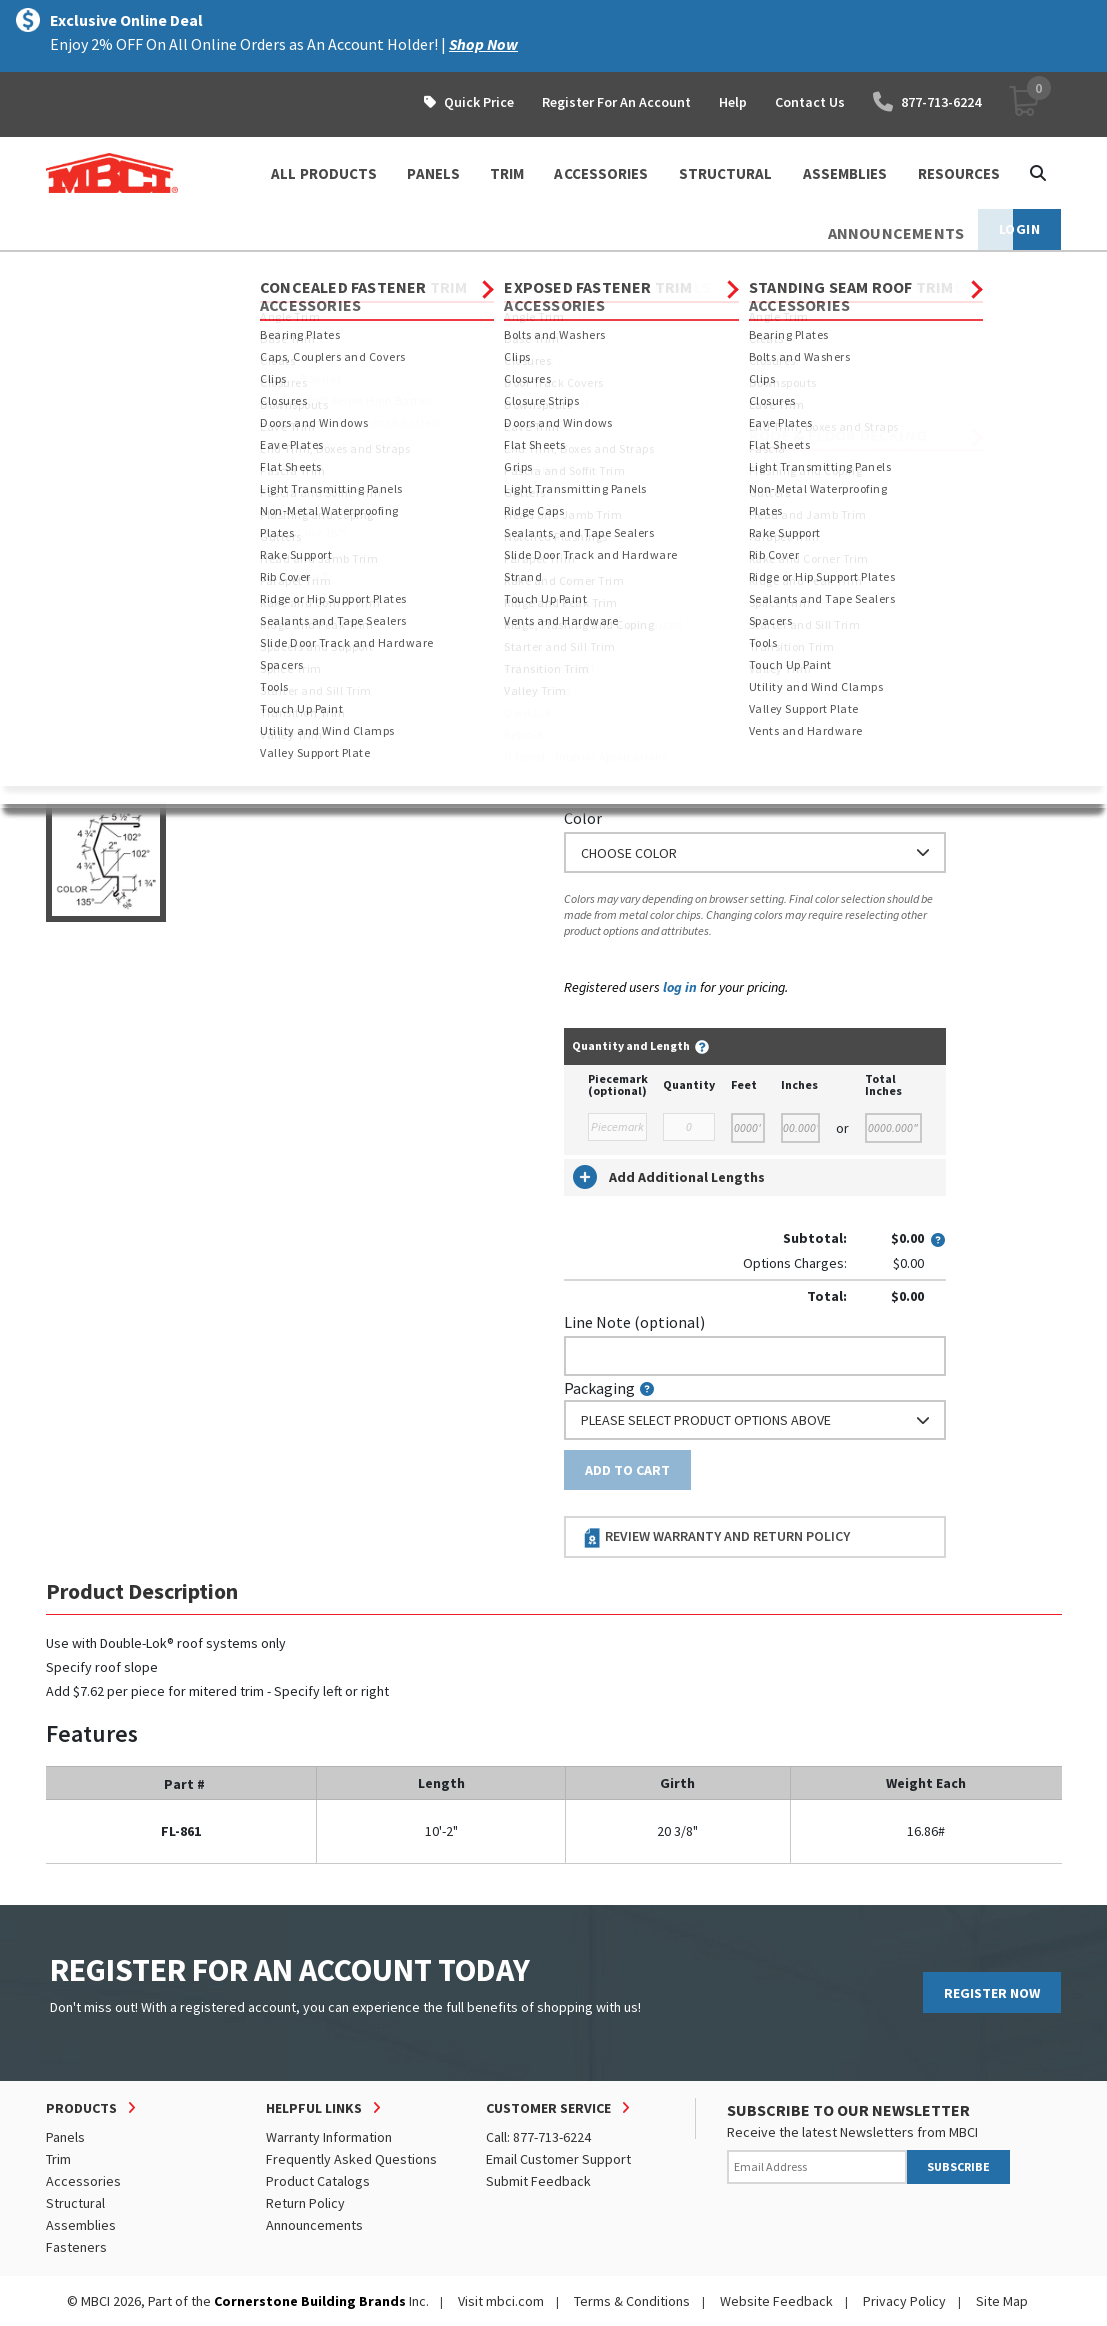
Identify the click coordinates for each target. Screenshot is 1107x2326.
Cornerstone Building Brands (310, 2301)
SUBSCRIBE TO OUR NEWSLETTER (848, 2110)
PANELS (433, 173)
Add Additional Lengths (669, 1177)
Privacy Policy (904, 2301)
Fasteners (76, 2247)
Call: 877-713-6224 (538, 2137)
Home (63, 270)
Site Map (1002, 2301)
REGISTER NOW (992, 1993)
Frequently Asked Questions (351, 2159)
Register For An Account (616, 102)
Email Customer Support (558, 2159)
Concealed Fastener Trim (317, 270)
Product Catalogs (318, 2181)
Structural (75, 2203)
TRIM (507, 173)
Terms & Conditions (632, 2301)
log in (680, 987)
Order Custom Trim (642, 412)
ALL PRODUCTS (324, 173)
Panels (65, 2137)
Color (583, 818)
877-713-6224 (927, 102)
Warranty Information (329, 2137)
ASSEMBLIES (845, 173)
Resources (959, 173)
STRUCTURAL (726, 173)
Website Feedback (776, 2301)
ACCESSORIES (601, 173)
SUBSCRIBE (958, 2166)
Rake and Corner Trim (484, 270)
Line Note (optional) (634, 1322)
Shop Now (483, 44)
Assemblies (81, 2225)
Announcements (314, 2225)
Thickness (598, 731)
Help (733, 102)
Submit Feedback (538, 2181)
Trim (201, 270)
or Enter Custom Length (648, 563)
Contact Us (810, 102)
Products (132, 270)
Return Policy (305, 2203)
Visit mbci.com (501, 2301)
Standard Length (621, 452)
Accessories (83, 2181)
